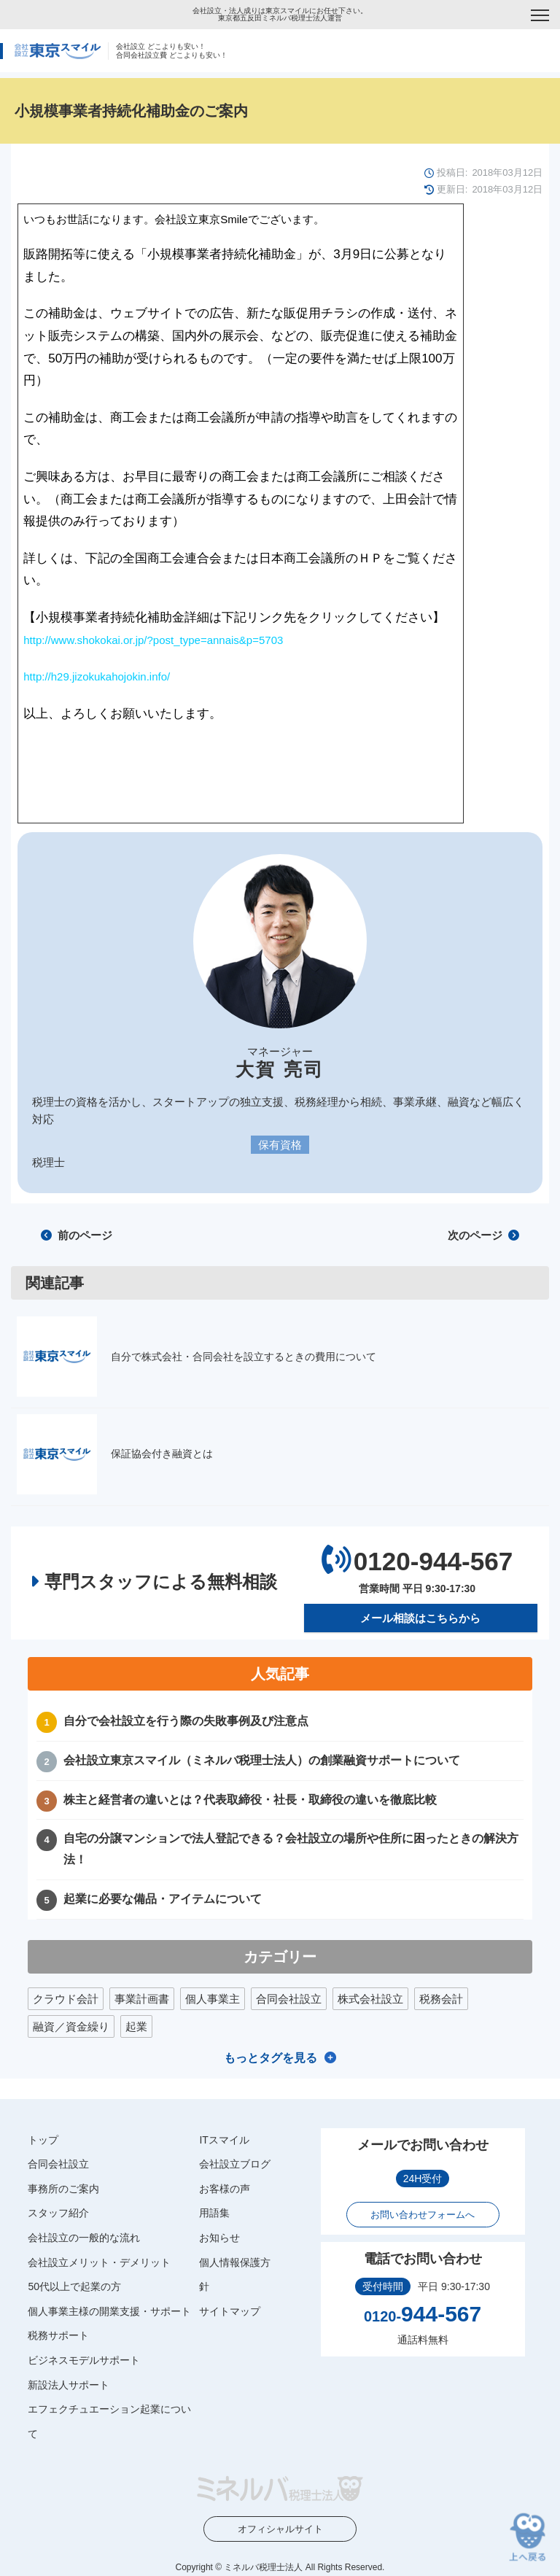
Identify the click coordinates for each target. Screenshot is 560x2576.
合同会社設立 (289, 1999)
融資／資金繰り (71, 2026)
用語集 (214, 2213)
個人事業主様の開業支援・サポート (109, 2311)
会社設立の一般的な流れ (84, 2237)
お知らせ (219, 2237)
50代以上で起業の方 (74, 2286)
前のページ (76, 1235)
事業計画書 (141, 1999)
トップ (43, 2140)
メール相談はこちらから (420, 1618)
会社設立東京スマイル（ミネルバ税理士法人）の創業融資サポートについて (261, 1760)
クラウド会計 (65, 1999)
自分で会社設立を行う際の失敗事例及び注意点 (185, 1721)
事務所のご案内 (63, 2189)
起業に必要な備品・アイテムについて (162, 1899)
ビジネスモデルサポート (84, 2360)
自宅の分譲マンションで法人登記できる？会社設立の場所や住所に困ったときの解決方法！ (290, 1849)
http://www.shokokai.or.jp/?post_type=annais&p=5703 (153, 640)
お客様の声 (224, 2189)
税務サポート (58, 2335)
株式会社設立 (370, 1999)
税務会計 (441, 1999)
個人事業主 (212, 1999)
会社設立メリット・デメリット (99, 2262)
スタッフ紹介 (58, 2213)
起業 (136, 2026)
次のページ (483, 1235)
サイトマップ (229, 2311)
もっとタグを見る (270, 2058)
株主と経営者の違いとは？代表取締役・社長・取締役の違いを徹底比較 (250, 1799)
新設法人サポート (68, 2384)
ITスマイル (224, 2140)
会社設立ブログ (235, 2164)
